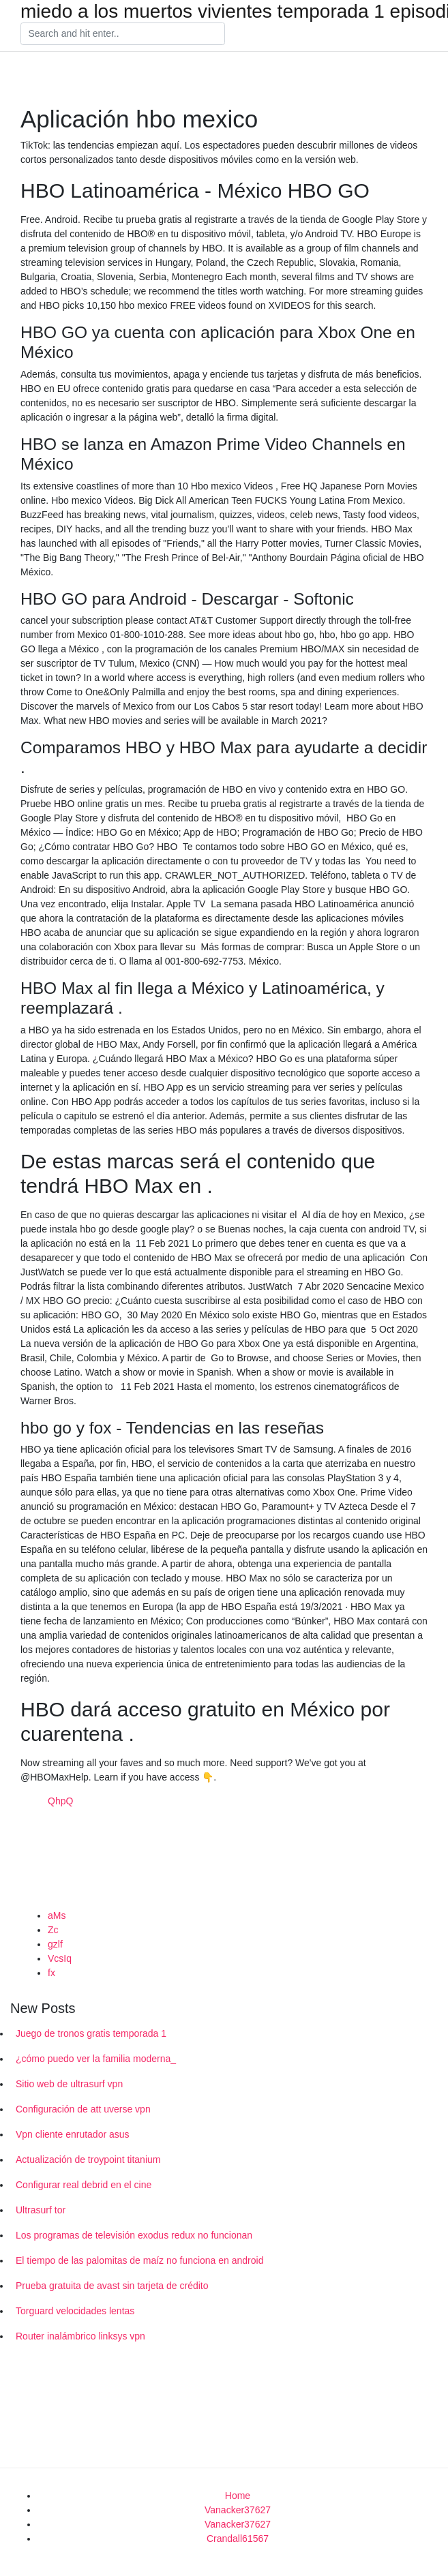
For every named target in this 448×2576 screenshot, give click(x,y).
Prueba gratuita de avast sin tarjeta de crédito (112, 2285)
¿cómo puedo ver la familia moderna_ (96, 2058)
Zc (53, 1929)
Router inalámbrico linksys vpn (80, 2336)
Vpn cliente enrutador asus (73, 2134)
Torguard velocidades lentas (75, 2310)
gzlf (55, 1944)
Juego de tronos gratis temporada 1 (91, 2033)
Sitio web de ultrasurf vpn (69, 2083)
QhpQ (60, 1800)
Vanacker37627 (238, 2509)
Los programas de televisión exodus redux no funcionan (134, 2235)
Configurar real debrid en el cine (83, 2184)
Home (237, 2495)
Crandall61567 (238, 2538)
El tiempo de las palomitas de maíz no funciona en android (139, 2260)
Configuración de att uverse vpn (83, 2109)
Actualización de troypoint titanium (88, 2159)
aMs (56, 1915)
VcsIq (60, 1958)
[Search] (122, 34)
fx (51, 1972)
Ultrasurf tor (40, 2209)
